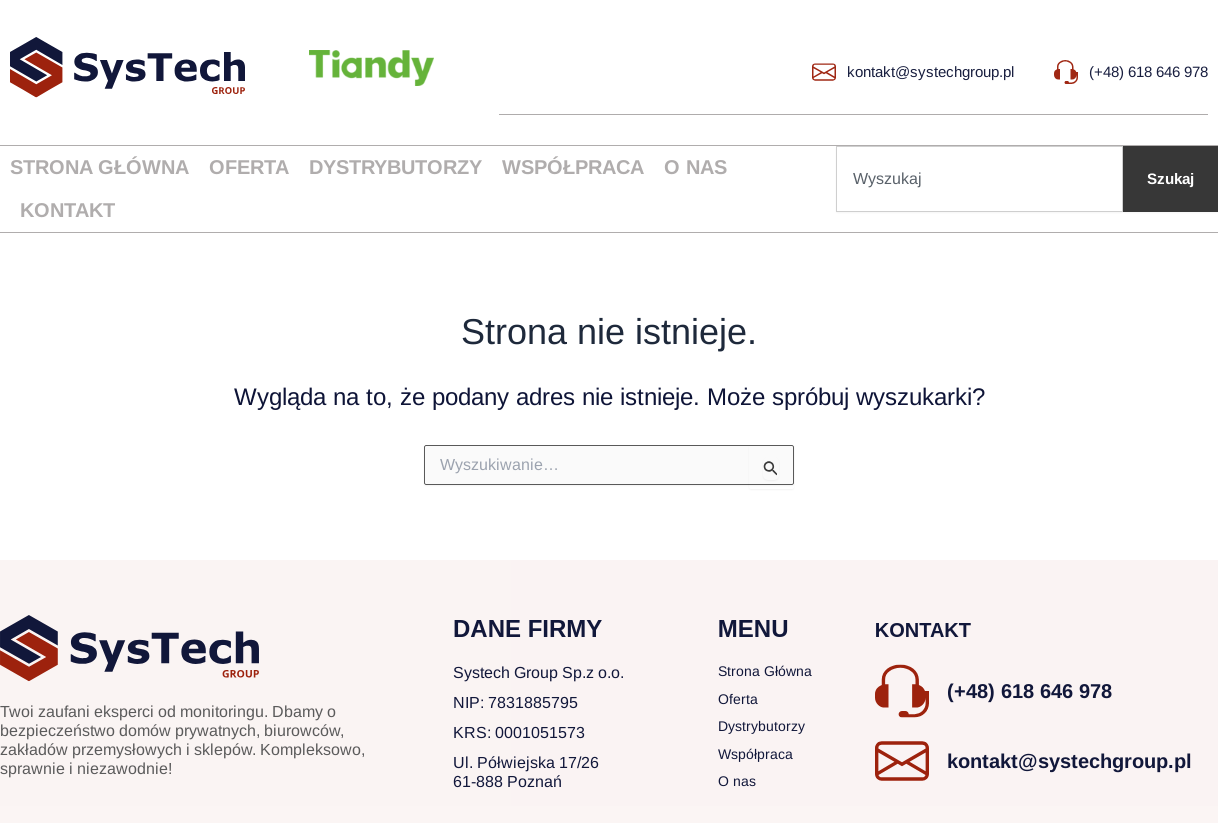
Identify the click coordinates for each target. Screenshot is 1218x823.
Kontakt (67, 210)
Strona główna (99, 167)
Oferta (249, 167)
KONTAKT (933, 617)
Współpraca (573, 167)
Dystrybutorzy (395, 167)
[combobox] (977, 179)
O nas (695, 167)
